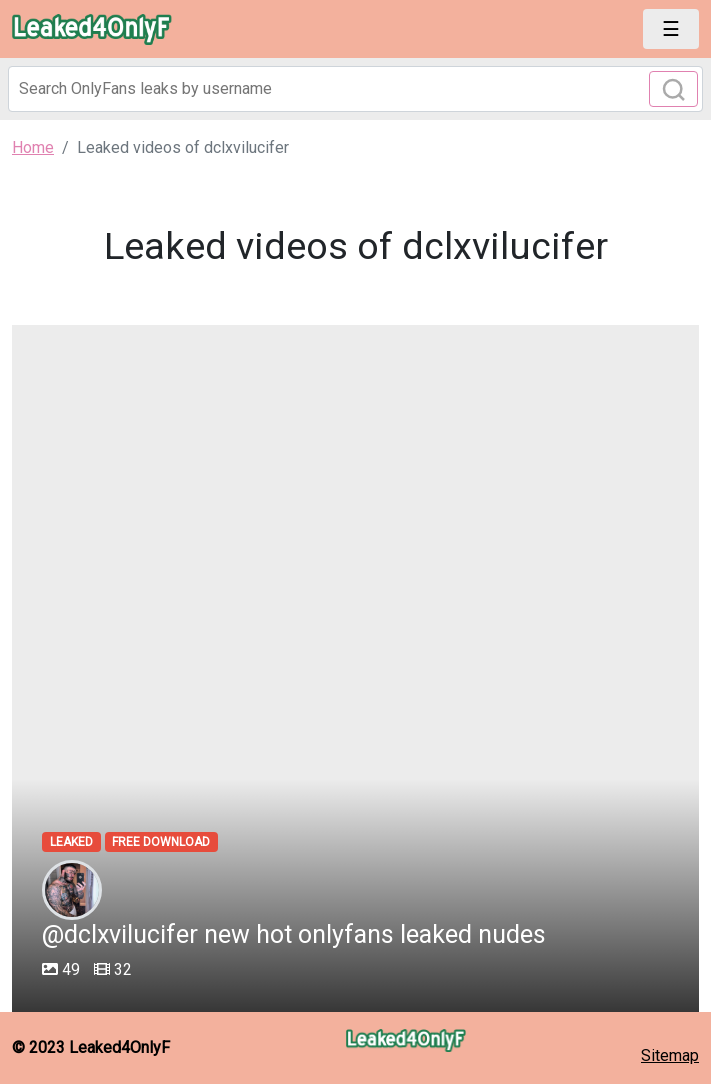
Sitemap (670, 1055)
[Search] (355, 89)
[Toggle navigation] (671, 29)
